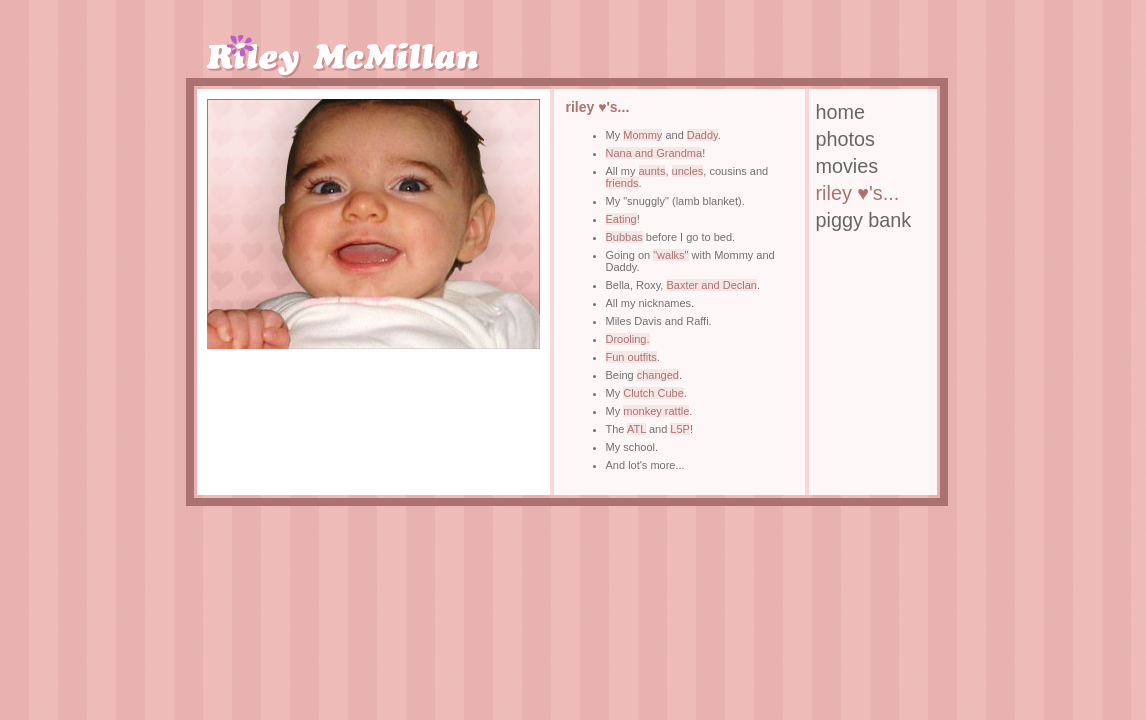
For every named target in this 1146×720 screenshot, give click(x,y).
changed (658, 375)
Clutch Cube (653, 393)
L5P (680, 429)
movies (847, 166)
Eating (621, 219)
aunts (652, 171)
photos (845, 139)
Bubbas (624, 237)
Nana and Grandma (654, 153)
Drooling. (628, 339)
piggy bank (864, 220)
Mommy (642, 135)
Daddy (702, 135)
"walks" (670, 255)
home (840, 112)
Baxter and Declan (711, 285)
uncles (688, 171)
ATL (636, 429)
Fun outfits (631, 357)
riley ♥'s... (858, 193)
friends (622, 183)
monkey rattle (656, 411)
